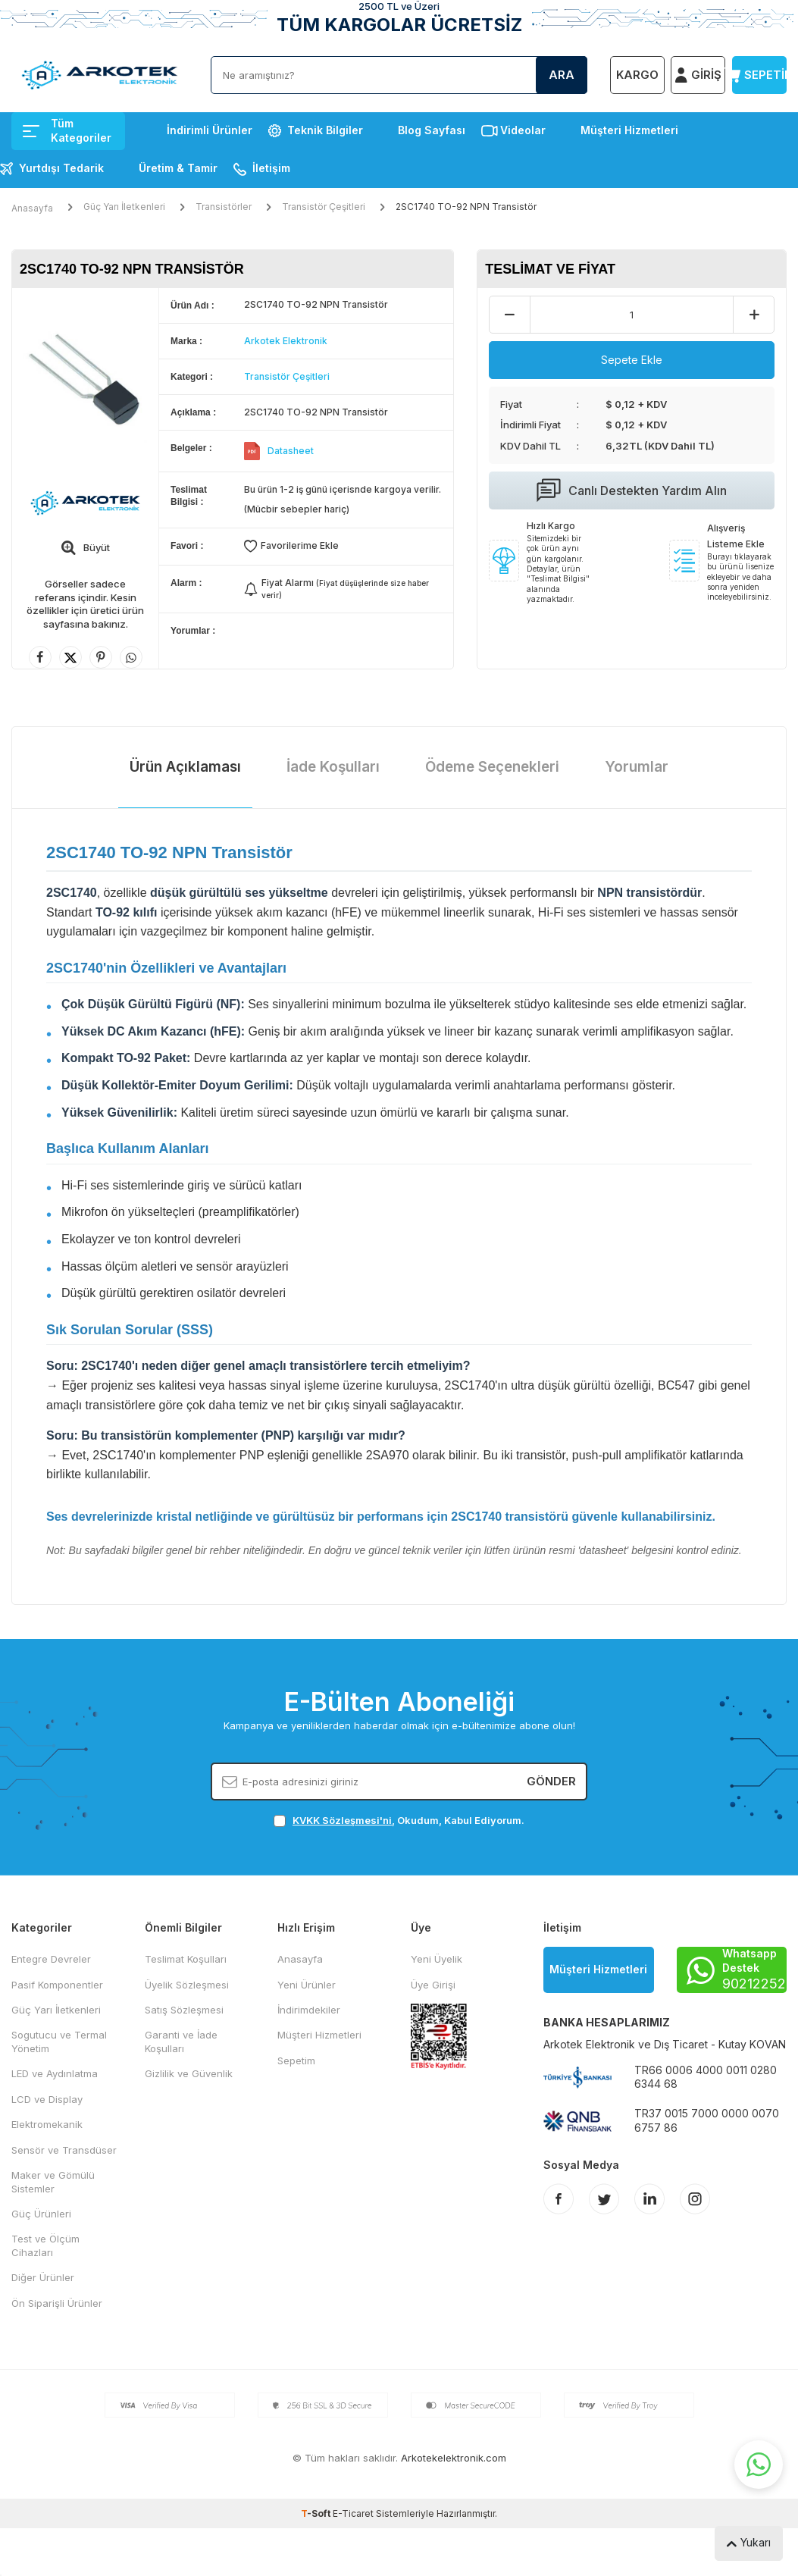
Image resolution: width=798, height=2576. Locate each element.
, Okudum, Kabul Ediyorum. (399, 1820)
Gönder (551, 1781)
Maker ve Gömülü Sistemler (53, 2181)
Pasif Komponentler (57, 1985)
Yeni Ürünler (306, 1985)
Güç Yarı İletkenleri (124, 206)
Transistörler (224, 206)
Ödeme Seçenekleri (492, 767)
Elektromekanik (47, 2124)
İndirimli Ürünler (209, 130)
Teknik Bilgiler (325, 130)
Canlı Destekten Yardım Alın (632, 490)
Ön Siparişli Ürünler (56, 2303)
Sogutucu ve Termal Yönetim (59, 2041)
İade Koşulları (333, 767)
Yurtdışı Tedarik (61, 167)
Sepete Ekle (631, 359)
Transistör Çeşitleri (323, 206)
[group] (85, 381)
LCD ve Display (47, 2099)
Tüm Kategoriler (67, 130)
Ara (561, 74)
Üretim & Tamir (178, 167)
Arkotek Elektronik (285, 340)
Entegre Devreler (51, 1959)
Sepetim (296, 2060)
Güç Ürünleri (41, 2214)
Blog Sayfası (431, 130)
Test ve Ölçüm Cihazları (45, 2245)
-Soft (317, 2513)
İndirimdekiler (308, 2010)
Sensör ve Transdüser (64, 2150)
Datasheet (291, 450)
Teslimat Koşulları (186, 1959)
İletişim (271, 167)
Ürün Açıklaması (185, 767)
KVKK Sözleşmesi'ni (342, 1820)
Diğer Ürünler (42, 2277)
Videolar (523, 130)
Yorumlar (636, 767)
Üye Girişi (433, 1985)
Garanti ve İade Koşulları (181, 2041)
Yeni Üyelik (436, 1959)
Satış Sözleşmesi (184, 2010)
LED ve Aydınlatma (54, 2073)
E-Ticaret (353, 2513)
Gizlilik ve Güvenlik (189, 2073)
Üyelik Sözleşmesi (187, 1985)
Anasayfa (32, 208)
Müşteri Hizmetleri (629, 130)
